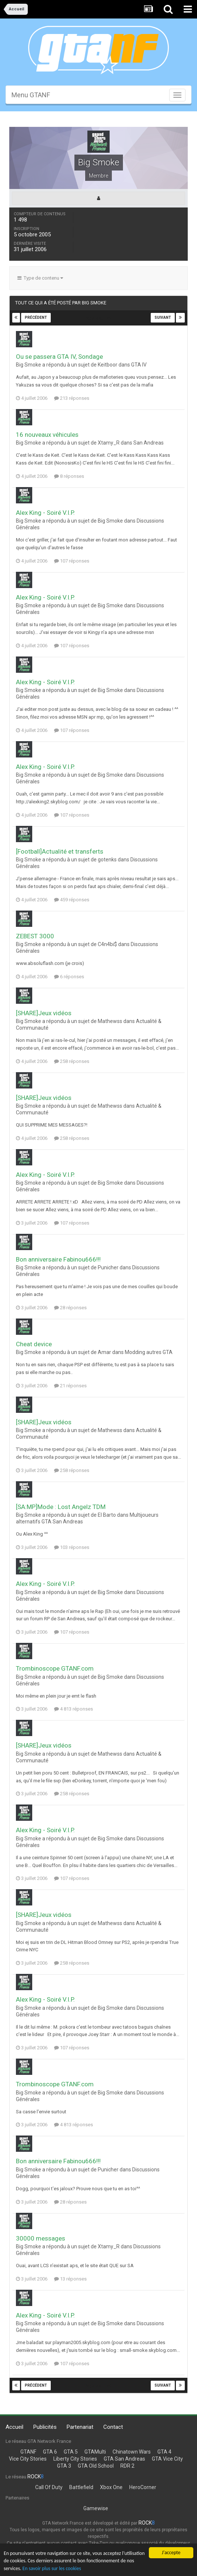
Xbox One (111, 2487)
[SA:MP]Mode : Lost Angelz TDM (61, 1506)
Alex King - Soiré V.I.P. (45, 512)
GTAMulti (95, 2452)
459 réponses (71, 899)
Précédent (36, 317)
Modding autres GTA (149, 1352)
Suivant (162, 317)
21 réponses (70, 1385)
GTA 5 (71, 2452)
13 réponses (70, 2279)
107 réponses (71, 561)
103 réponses (71, 1547)
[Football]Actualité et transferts (59, 851)
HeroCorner (142, 2487)
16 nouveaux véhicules (47, 434)
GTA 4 (164, 2452)
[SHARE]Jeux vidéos (43, 1013)
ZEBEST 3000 (35, 936)
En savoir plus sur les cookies (52, 2568)
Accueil (14, 2427)
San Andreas (148, 443)
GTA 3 (64, 2466)
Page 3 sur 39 (98, 318)
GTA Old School (96, 2466)
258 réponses (71, 1061)
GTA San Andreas (124, 2459)
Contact (113, 2427)
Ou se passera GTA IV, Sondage (59, 356)
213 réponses (71, 398)
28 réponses (70, 1307)
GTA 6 (50, 2452)
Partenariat (80, 2427)
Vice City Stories (28, 2459)
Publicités (45, 2427)
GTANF (28, 2452)
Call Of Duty (49, 2487)
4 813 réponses (73, 1709)
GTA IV (139, 365)
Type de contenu (40, 278)
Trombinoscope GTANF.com (55, 1668)
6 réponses (69, 976)
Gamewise (95, 2508)
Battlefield (81, 2487)
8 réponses (69, 476)
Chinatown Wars (132, 2452)
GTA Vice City (167, 2459)
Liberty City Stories (75, 2459)
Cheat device (34, 1344)
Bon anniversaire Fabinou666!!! (58, 1259)
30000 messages (40, 2238)
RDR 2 (127, 2466)
